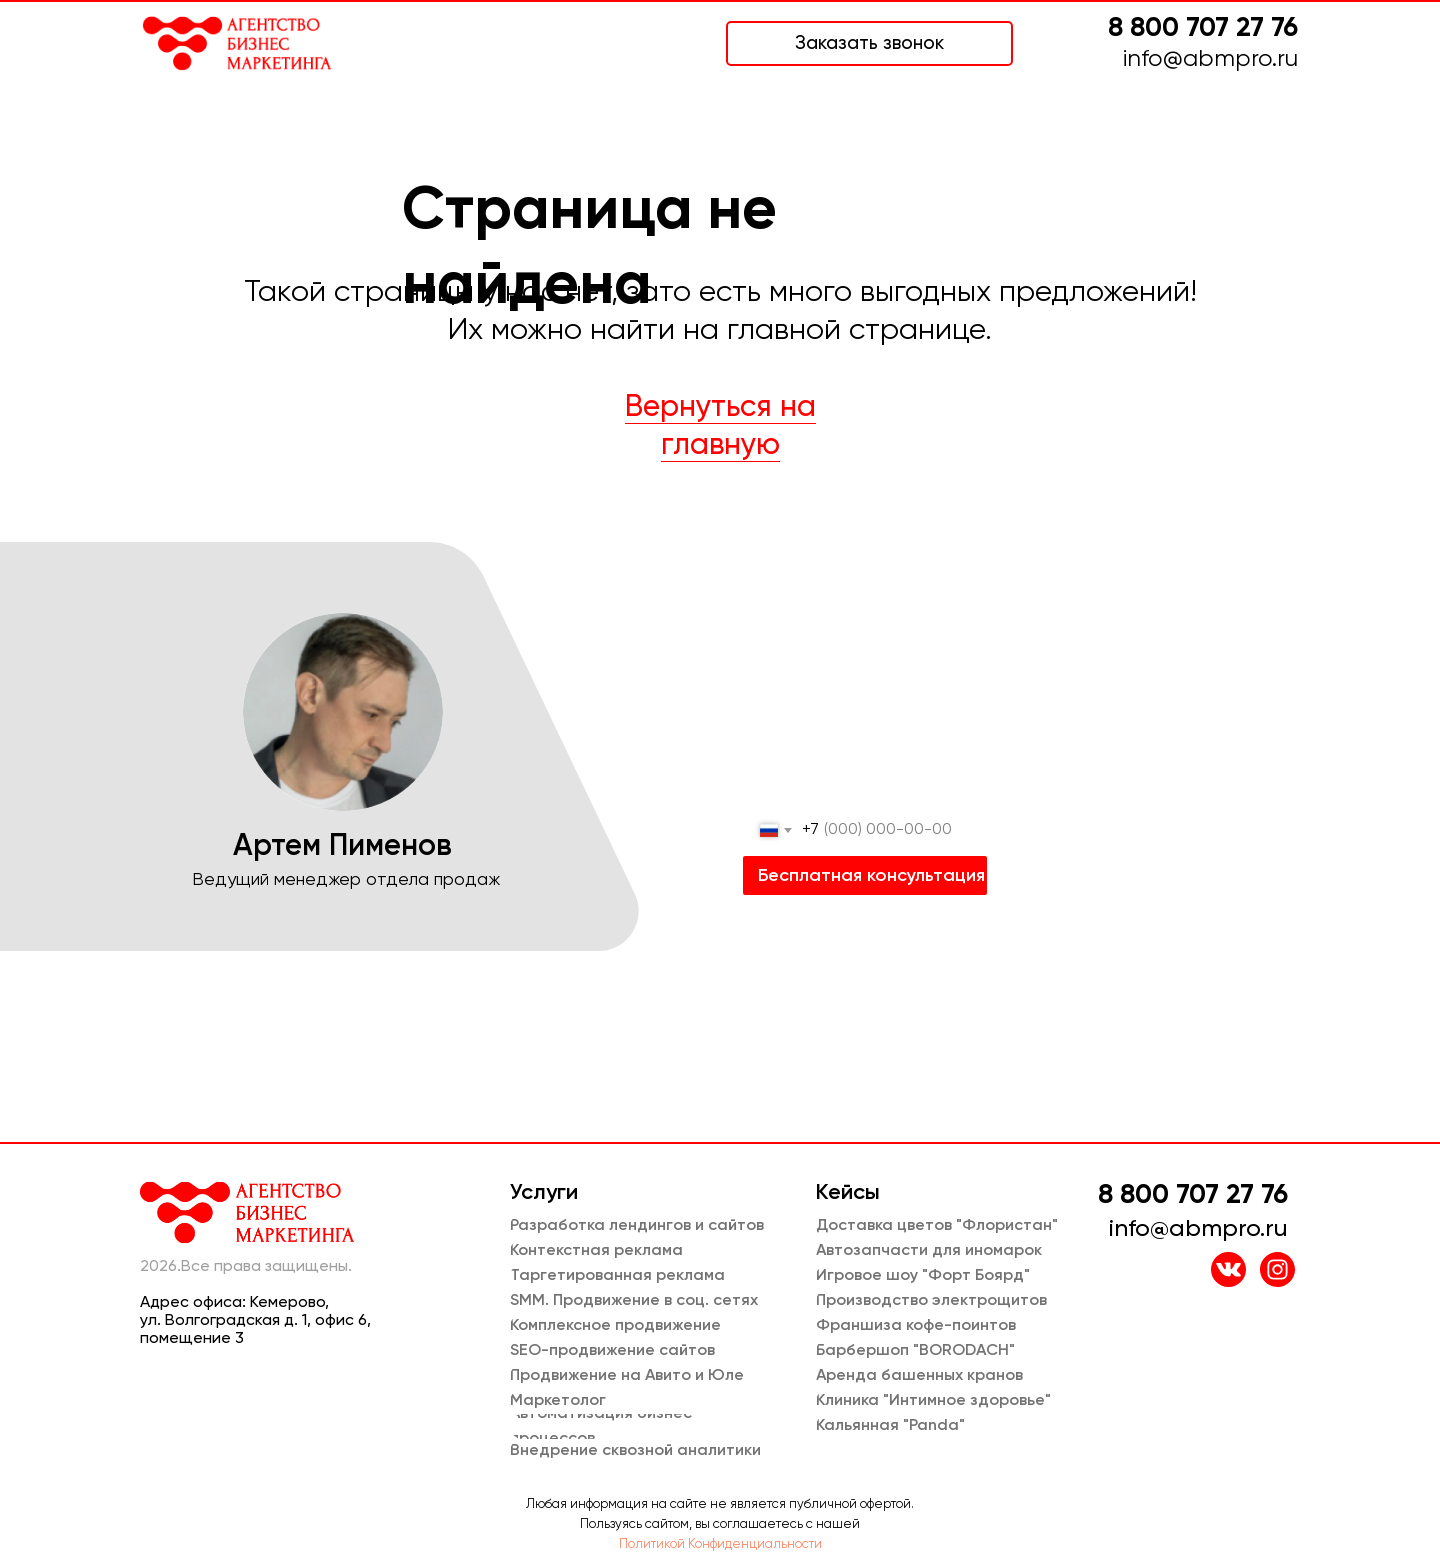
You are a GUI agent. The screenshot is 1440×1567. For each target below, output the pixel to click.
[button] (869, 43)
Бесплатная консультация (871, 876)
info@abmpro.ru (1210, 59)
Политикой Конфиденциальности (720, 1544)
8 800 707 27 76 (1203, 28)
